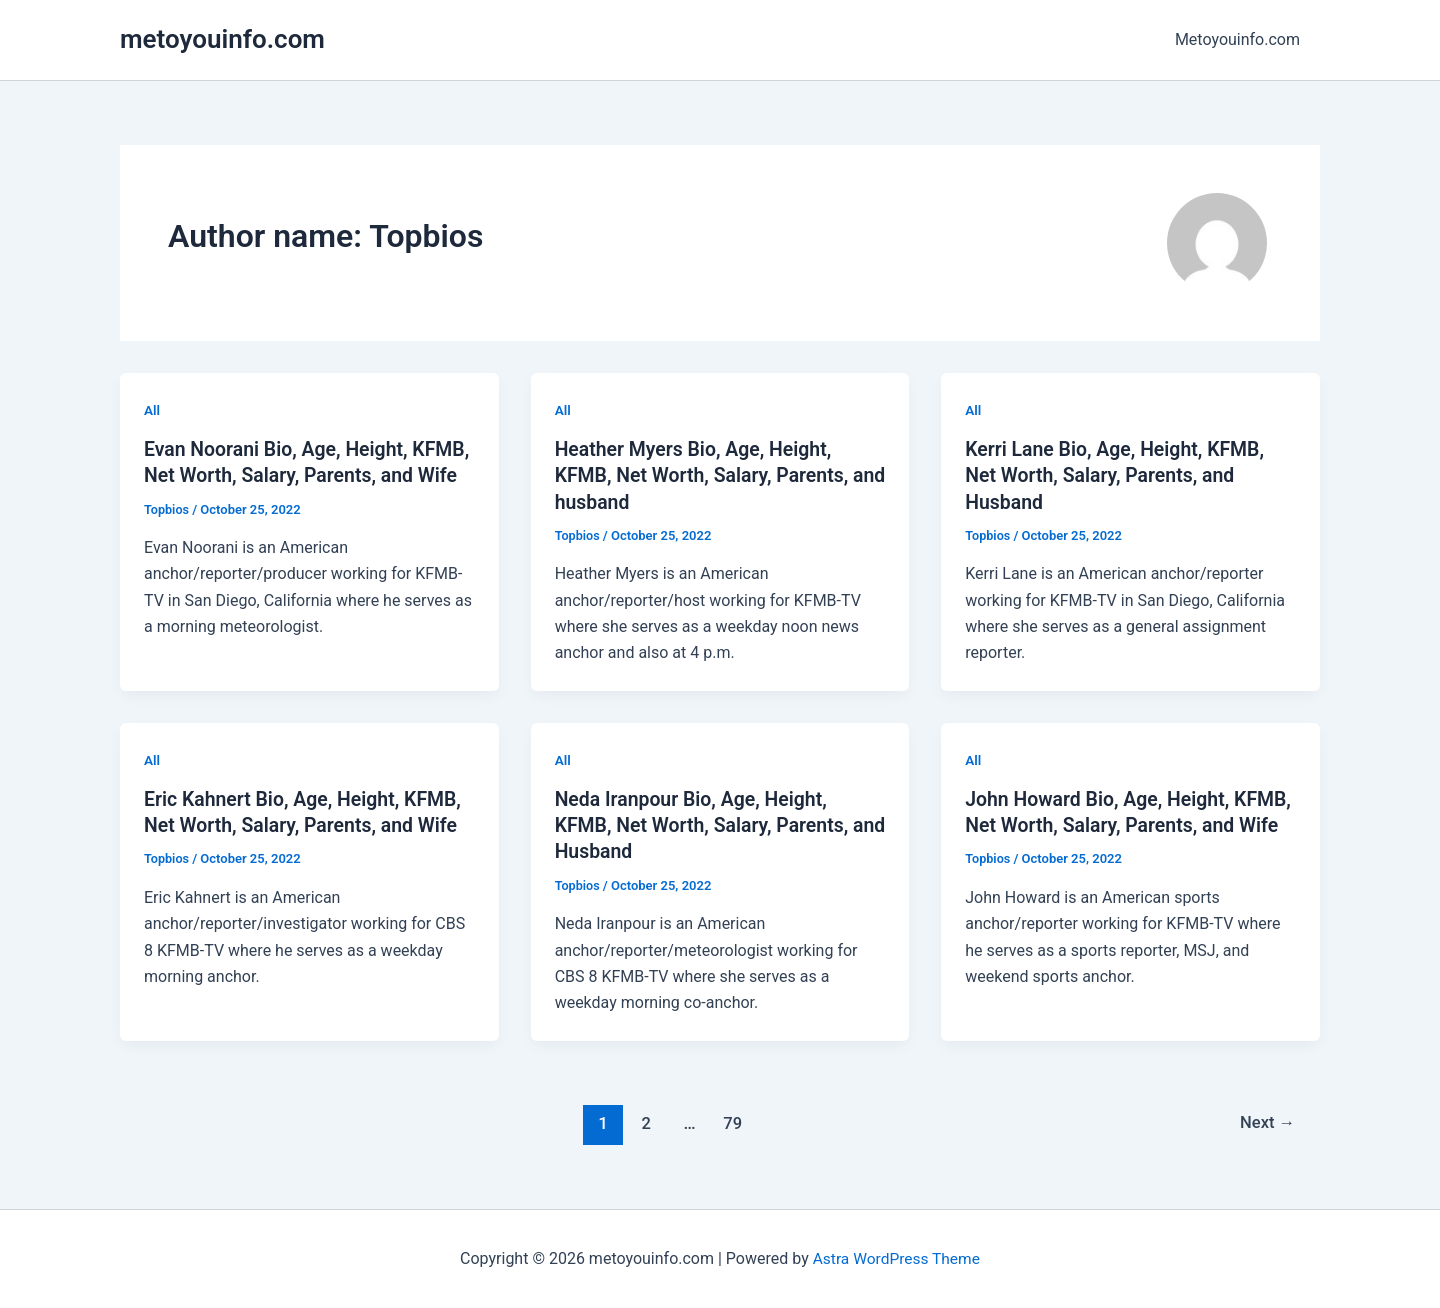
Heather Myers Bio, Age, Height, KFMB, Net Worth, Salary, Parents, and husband (706, 475)
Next (1266, 1121)
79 (731, 1121)
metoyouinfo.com (222, 39)
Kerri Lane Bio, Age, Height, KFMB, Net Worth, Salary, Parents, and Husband (1119, 475)
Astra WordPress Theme (896, 1257)
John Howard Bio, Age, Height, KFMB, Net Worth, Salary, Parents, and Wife (1116, 824)
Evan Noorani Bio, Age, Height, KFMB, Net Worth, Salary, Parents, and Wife (295, 475)
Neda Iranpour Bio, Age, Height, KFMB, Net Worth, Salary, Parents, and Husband (706, 824)
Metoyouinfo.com (1241, 39)
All (152, 410)
